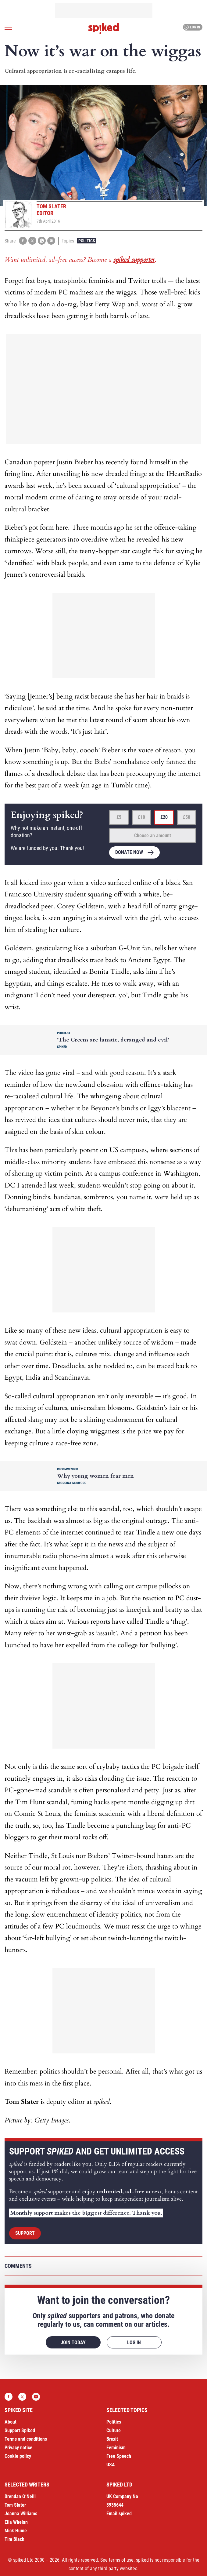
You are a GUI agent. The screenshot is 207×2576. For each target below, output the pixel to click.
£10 (141, 817)
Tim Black (14, 2539)
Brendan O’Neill (20, 2496)
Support (25, 2233)
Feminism (116, 2447)
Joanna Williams (21, 2513)
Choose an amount (152, 835)
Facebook (8, 2397)
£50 (186, 817)
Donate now (129, 852)
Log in (192, 27)
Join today (73, 2342)
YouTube (36, 2397)
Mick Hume (16, 2531)
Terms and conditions (26, 2439)
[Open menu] (8, 27)
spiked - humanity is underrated (103, 28)
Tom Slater (15, 2505)
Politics (86, 240)
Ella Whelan (16, 2522)
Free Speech (118, 2456)
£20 (164, 817)
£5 (118, 817)
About (10, 2422)
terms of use (121, 2560)
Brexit (112, 2439)
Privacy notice (18, 2447)
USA (110, 2465)
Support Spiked (20, 2430)
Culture (113, 2430)
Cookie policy (18, 2456)
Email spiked (119, 2513)
